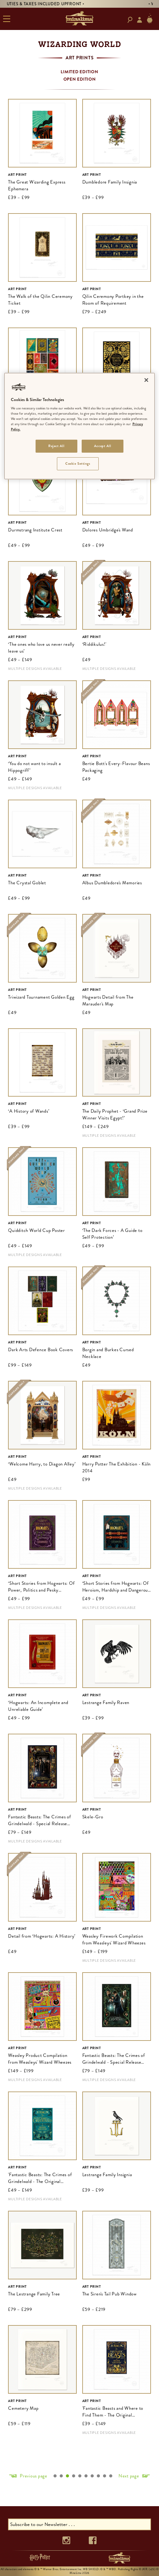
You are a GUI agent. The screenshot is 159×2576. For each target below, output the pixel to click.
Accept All (102, 445)
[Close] (146, 380)
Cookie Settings (77, 463)
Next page (128, 2475)
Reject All (56, 445)
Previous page (33, 2475)
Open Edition (79, 79)
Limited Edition (79, 72)
